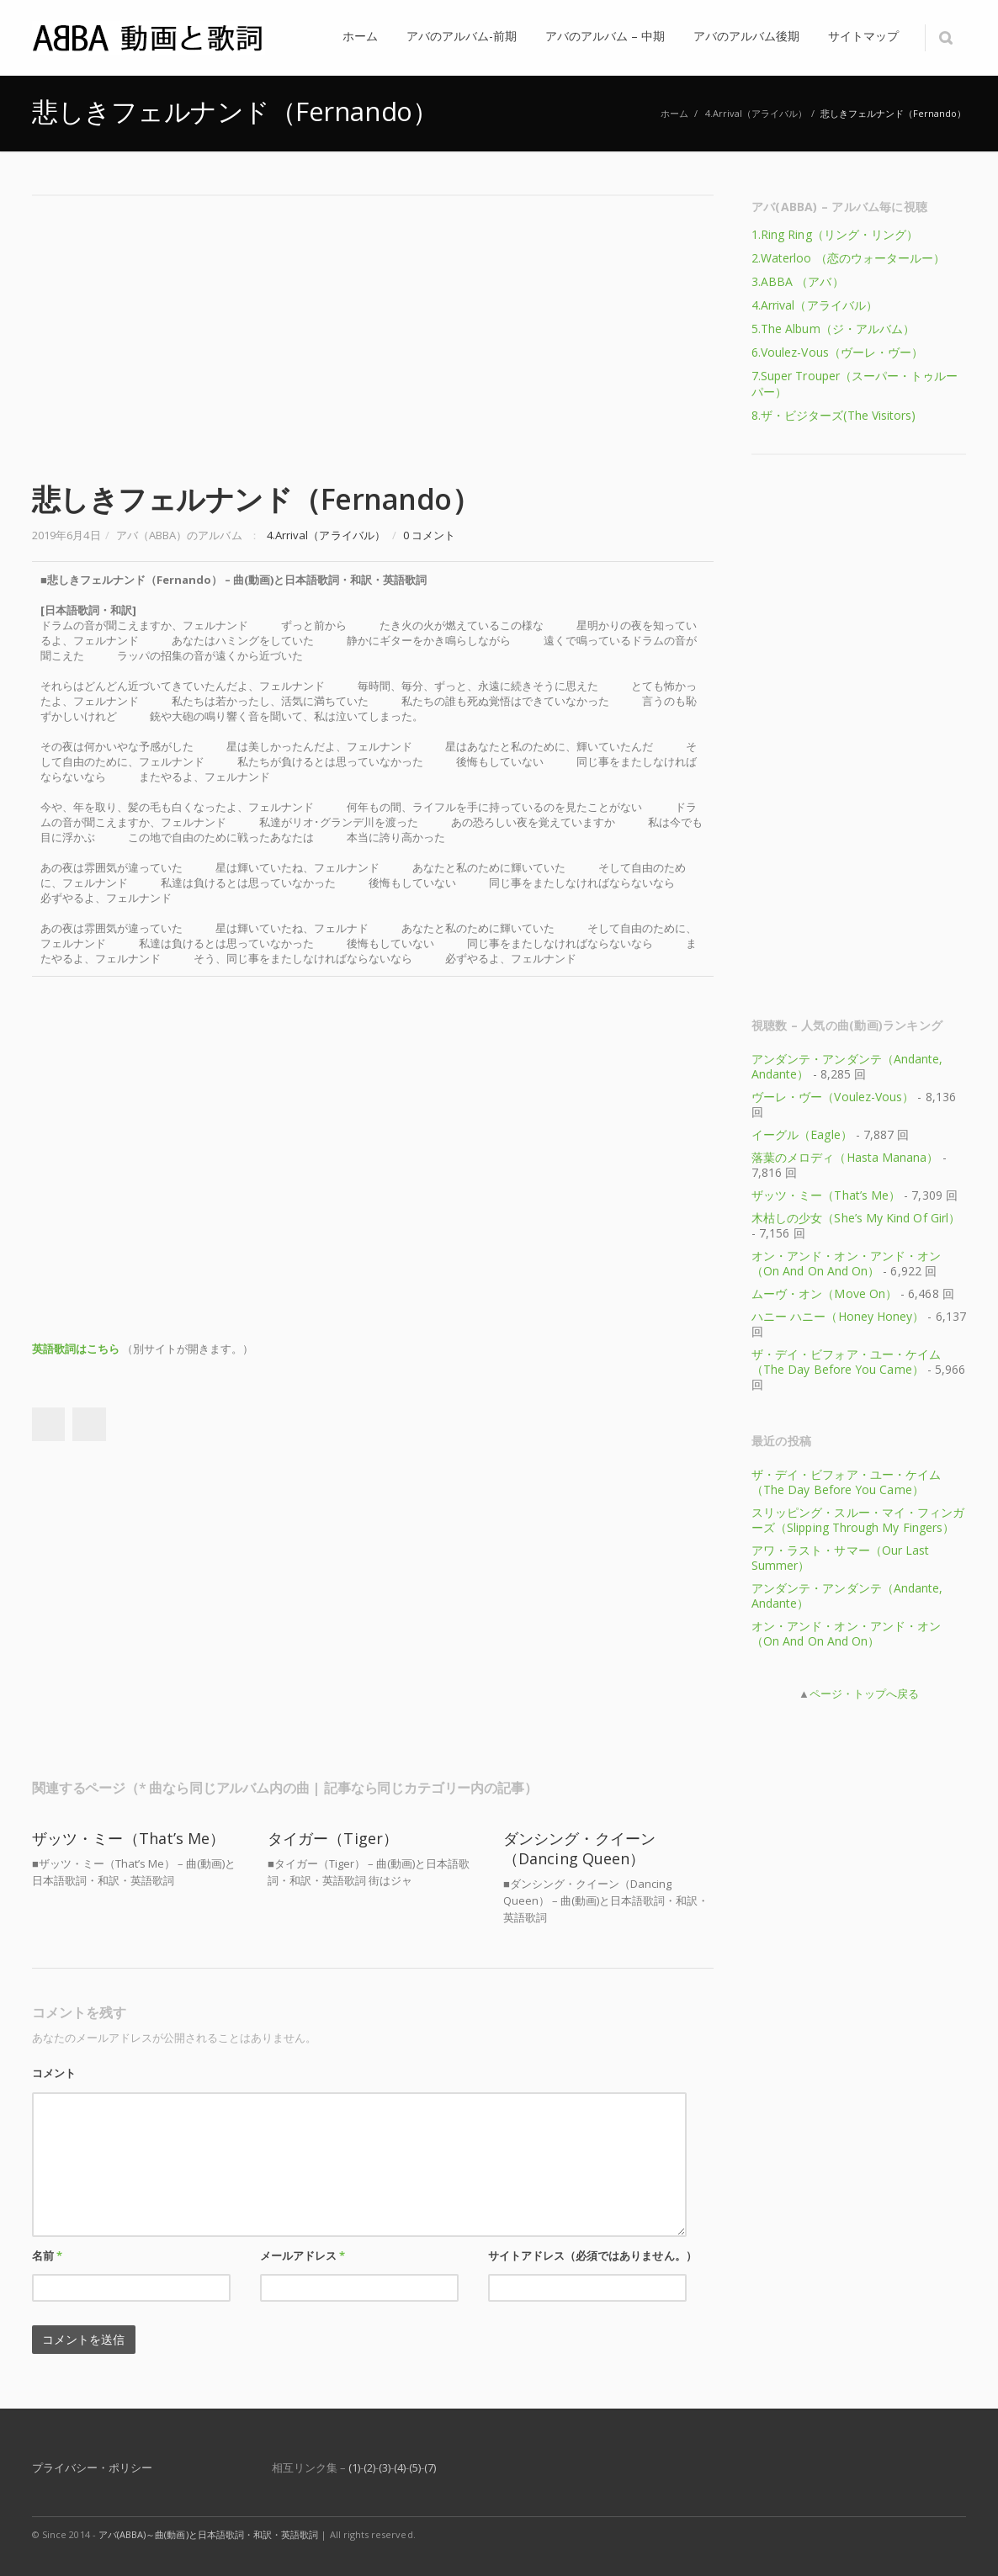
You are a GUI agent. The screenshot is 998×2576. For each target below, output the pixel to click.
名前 (47, 2255)
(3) (384, 2467)
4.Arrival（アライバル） (756, 113)
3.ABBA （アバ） (797, 281)
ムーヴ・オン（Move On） (824, 1293)
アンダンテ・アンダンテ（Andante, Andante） (846, 1066)
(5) (415, 2467)
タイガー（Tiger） (333, 1838)
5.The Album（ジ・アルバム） (833, 329)
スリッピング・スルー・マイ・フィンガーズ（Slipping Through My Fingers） (857, 1519)
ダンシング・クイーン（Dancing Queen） (579, 1848)
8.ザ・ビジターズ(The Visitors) (833, 415)
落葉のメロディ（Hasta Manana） (844, 1157)
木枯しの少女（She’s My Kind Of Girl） (855, 1218)
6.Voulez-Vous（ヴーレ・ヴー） (837, 352)
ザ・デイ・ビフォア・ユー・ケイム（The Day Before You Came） (846, 1361)
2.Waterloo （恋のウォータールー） (848, 258)
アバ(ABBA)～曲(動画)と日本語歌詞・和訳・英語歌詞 (208, 2534)
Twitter (89, 1424)
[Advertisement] (373, 330)
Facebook (48, 1424)
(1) (354, 2467)
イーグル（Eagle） (801, 1134)
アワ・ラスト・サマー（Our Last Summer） (840, 1557)
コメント (54, 2072)
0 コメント (429, 535)
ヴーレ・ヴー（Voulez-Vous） (832, 1097)
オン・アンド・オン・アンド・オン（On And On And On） (846, 1263)
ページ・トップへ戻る (864, 1693)
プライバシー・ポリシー (92, 2467)
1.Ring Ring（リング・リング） (834, 234)
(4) (400, 2467)
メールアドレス (303, 2255)
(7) (430, 2467)
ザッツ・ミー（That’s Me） (129, 1838)
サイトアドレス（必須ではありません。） (592, 2255)
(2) (369, 2467)
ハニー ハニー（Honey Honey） (837, 1316)
